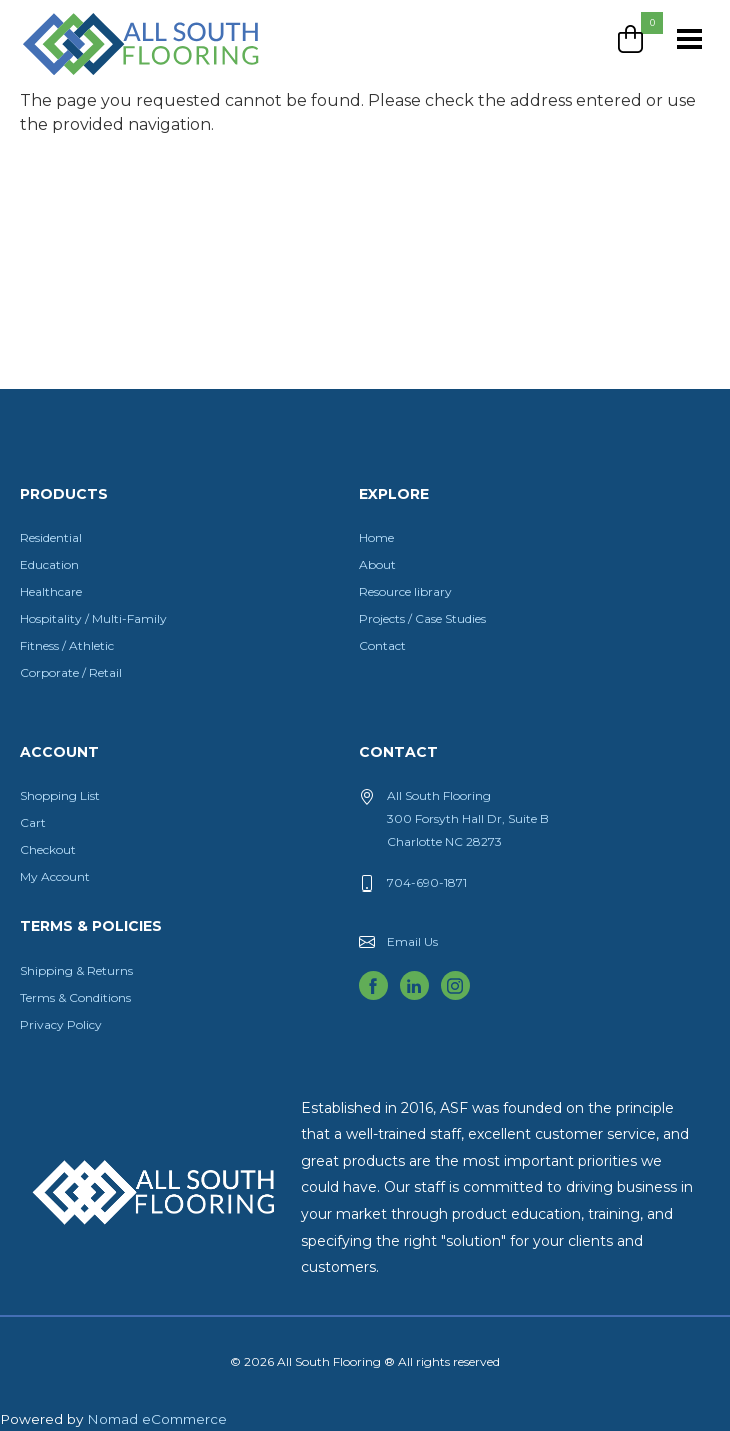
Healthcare (51, 591)
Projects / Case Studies (422, 618)
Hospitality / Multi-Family (93, 618)
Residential (51, 537)
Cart (33, 822)
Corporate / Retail (71, 672)
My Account (55, 876)
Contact (382, 645)
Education (49, 564)
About (377, 564)
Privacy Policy (61, 1024)
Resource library (405, 591)
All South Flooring (93, 77)
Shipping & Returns (76, 970)
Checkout (48, 849)
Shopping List (60, 795)
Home (376, 537)
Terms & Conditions (75, 997)
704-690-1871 (427, 882)
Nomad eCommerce (157, 1419)
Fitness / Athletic (67, 645)
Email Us (412, 941)
